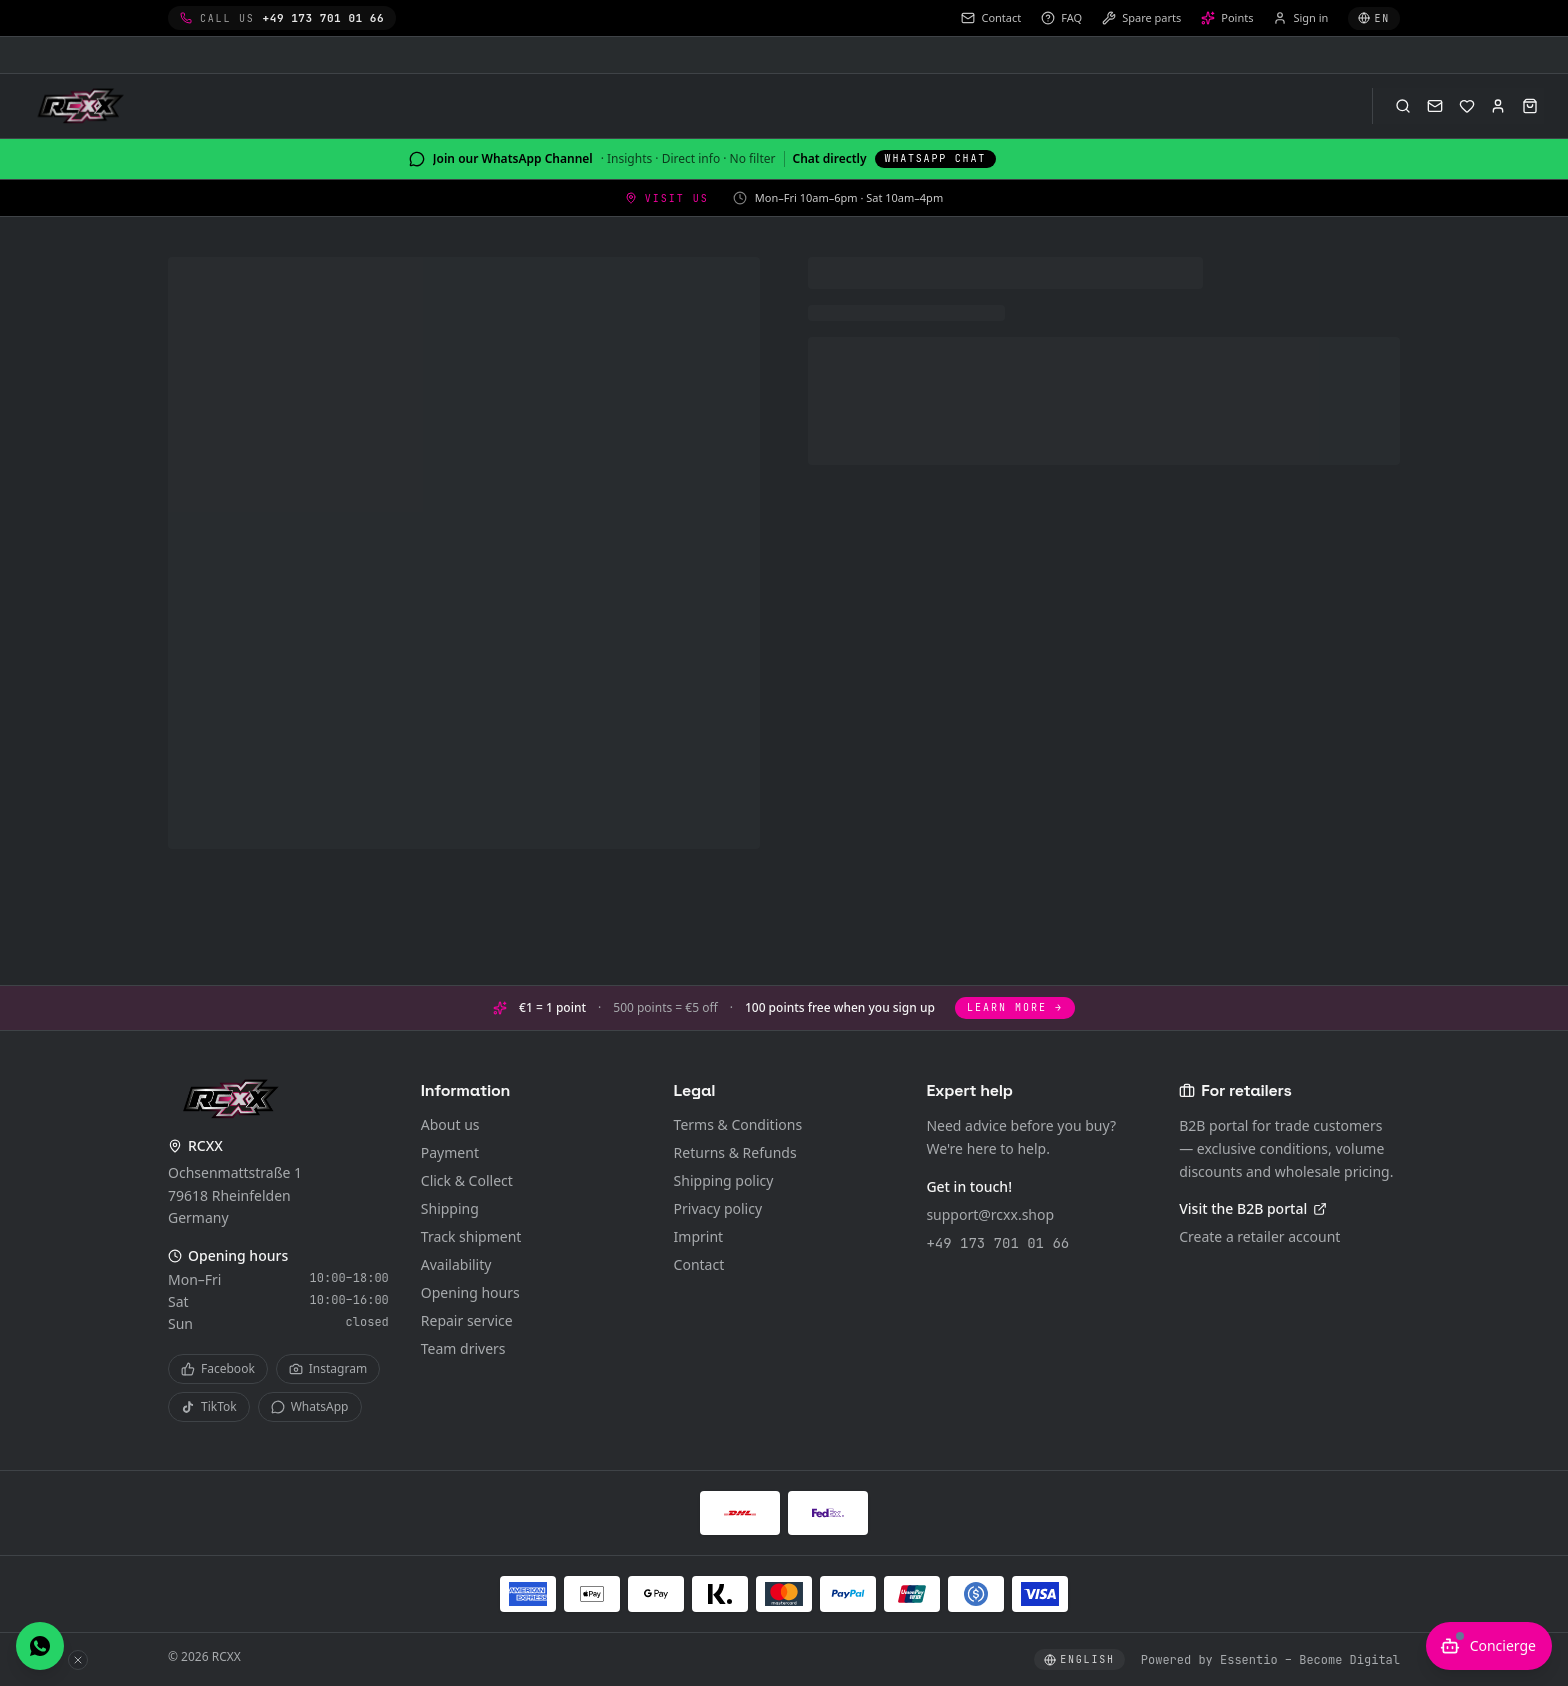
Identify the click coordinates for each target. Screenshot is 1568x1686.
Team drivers (463, 1348)
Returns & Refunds (735, 1152)
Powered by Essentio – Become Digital (1270, 1660)
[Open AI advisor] (1489, 1646)
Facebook (218, 1368)
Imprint (699, 1236)
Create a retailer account (1259, 1236)
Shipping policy (724, 1180)
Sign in (1300, 17)
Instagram (328, 1368)
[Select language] (1374, 18)
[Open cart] (1530, 106)
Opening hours (470, 1292)
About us (450, 1124)
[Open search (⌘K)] (1403, 106)
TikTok (209, 1406)
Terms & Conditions (738, 1124)
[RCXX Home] (84, 106)
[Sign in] (1498, 106)
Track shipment (471, 1236)
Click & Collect (467, 1180)
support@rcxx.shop (990, 1214)
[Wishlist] (1467, 106)
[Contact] (1435, 106)
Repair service (467, 1320)
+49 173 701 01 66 (997, 1243)
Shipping (450, 1208)
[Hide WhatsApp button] (78, 1660)
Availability (456, 1264)
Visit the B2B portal (1253, 1208)
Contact (699, 1264)
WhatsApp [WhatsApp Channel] (310, 1406)
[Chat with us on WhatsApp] (40, 1646)
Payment (450, 1152)
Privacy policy (718, 1208)
